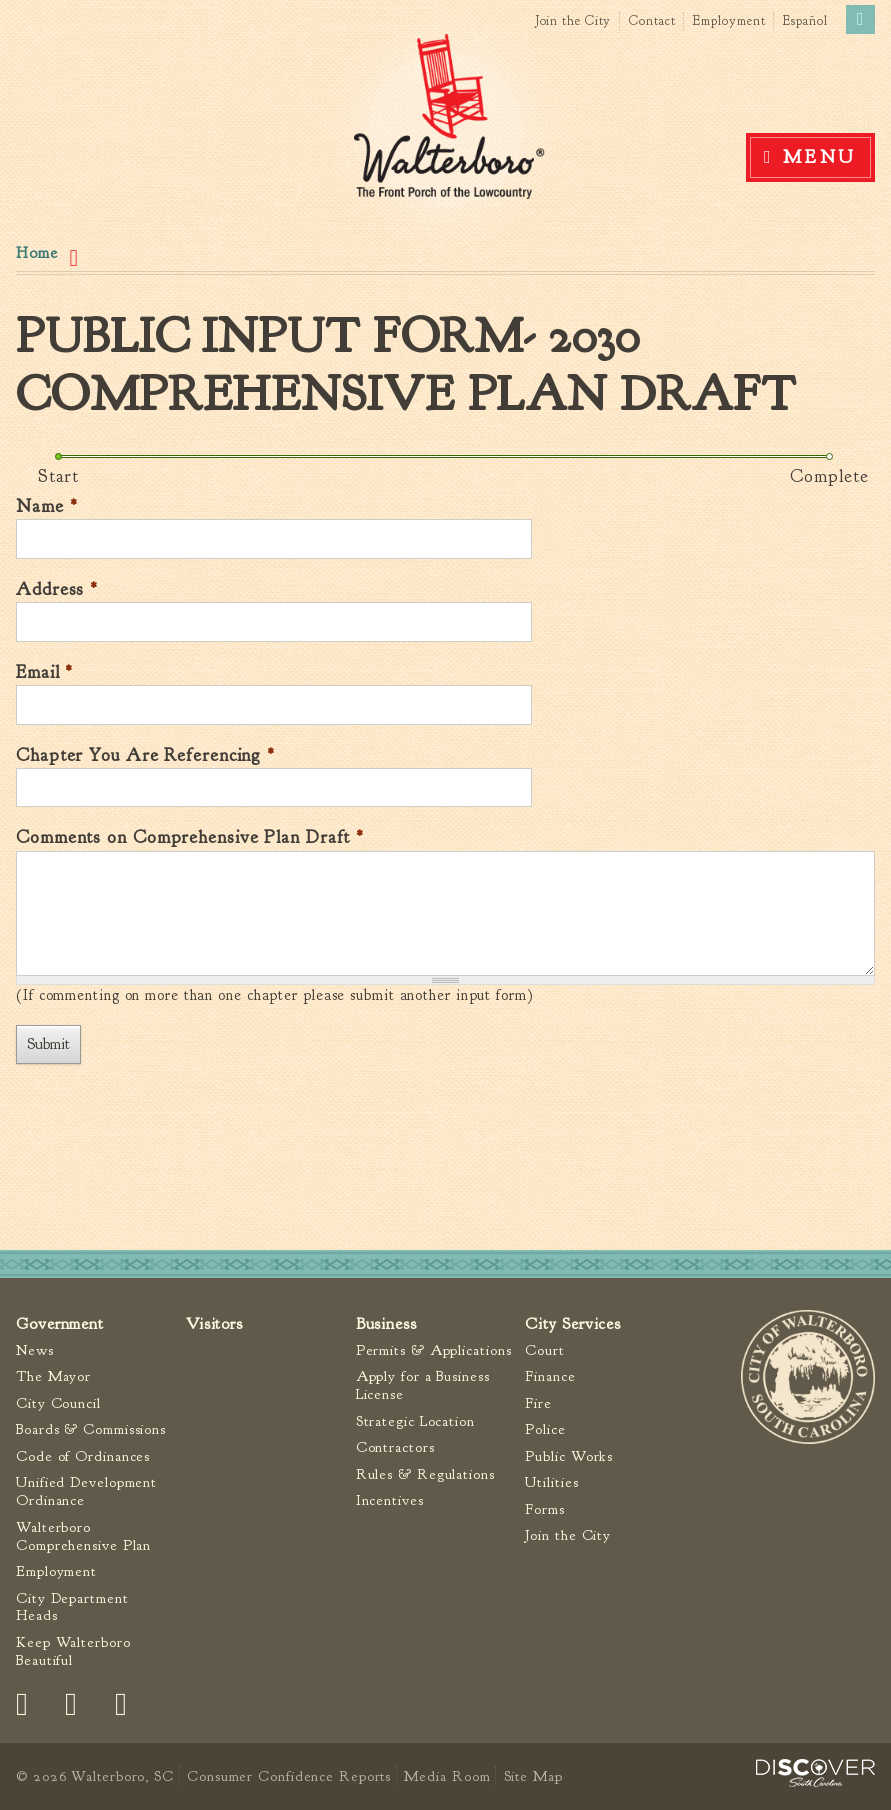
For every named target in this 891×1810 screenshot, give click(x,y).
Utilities (551, 1482)
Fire (538, 1403)
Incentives (390, 1500)
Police (545, 1429)
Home (37, 253)
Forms (545, 1509)
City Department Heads (72, 1607)
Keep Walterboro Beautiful (73, 1651)
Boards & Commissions (91, 1429)
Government (60, 1323)
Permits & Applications (434, 1350)
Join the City (573, 21)
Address (57, 589)
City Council (58, 1403)
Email (44, 672)
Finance (550, 1376)
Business (386, 1323)
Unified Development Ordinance (86, 1491)
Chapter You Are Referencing (145, 755)
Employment (729, 21)
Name (46, 506)
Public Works (569, 1456)
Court (545, 1350)
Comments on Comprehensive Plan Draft (190, 837)
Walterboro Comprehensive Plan (83, 1536)
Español (805, 21)
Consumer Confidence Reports (289, 1776)
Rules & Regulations (425, 1474)
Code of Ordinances (83, 1456)
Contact (652, 21)
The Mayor (53, 1376)
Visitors (214, 1323)
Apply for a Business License (423, 1385)
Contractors (395, 1447)
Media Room (447, 1776)
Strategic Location (415, 1421)
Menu (820, 157)
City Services (573, 1323)
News (35, 1350)
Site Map (533, 1776)
